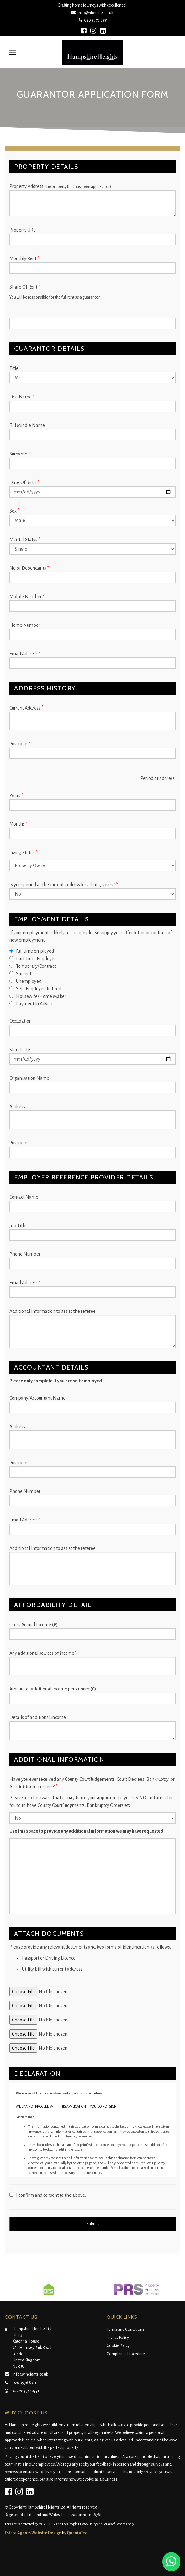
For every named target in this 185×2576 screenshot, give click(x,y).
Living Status (23, 852)
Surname (19, 453)
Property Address (60, 186)
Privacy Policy (118, 2337)
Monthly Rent (24, 258)
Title (13, 368)
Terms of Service (114, 2524)
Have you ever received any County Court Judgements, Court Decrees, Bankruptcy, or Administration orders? (92, 1783)
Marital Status (24, 539)
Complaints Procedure (126, 2354)
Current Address (26, 708)
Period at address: (158, 778)
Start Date (19, 1049)
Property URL (22, 229)
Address (17, 1106)
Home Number (24, 625)
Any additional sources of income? (42, 1653)
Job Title (17, 1225)
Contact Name (23, 1197)
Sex (14, 511)
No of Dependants (29, 568)
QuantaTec (77, 2533)
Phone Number (24, 1254)
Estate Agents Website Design (33, 2533)
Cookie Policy (118, 2346)
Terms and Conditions (125, 2329)
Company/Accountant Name (37, 1398)
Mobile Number (27, 596)
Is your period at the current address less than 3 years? (63, 884)
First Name (21, 396)
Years (16, 795)
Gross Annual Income (33, 1624)
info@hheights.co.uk (92, 12)
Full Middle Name (27, 425)
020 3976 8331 (92, 20)
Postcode (19, 743)
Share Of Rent (24, 287)
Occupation (20, 1021)
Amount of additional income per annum (52, 1688)
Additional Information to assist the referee (52, 1311)
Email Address (24, 653)
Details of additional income (37, 1717)
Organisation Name (29, 1078)
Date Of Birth (24, 482)
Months (18, 824)
